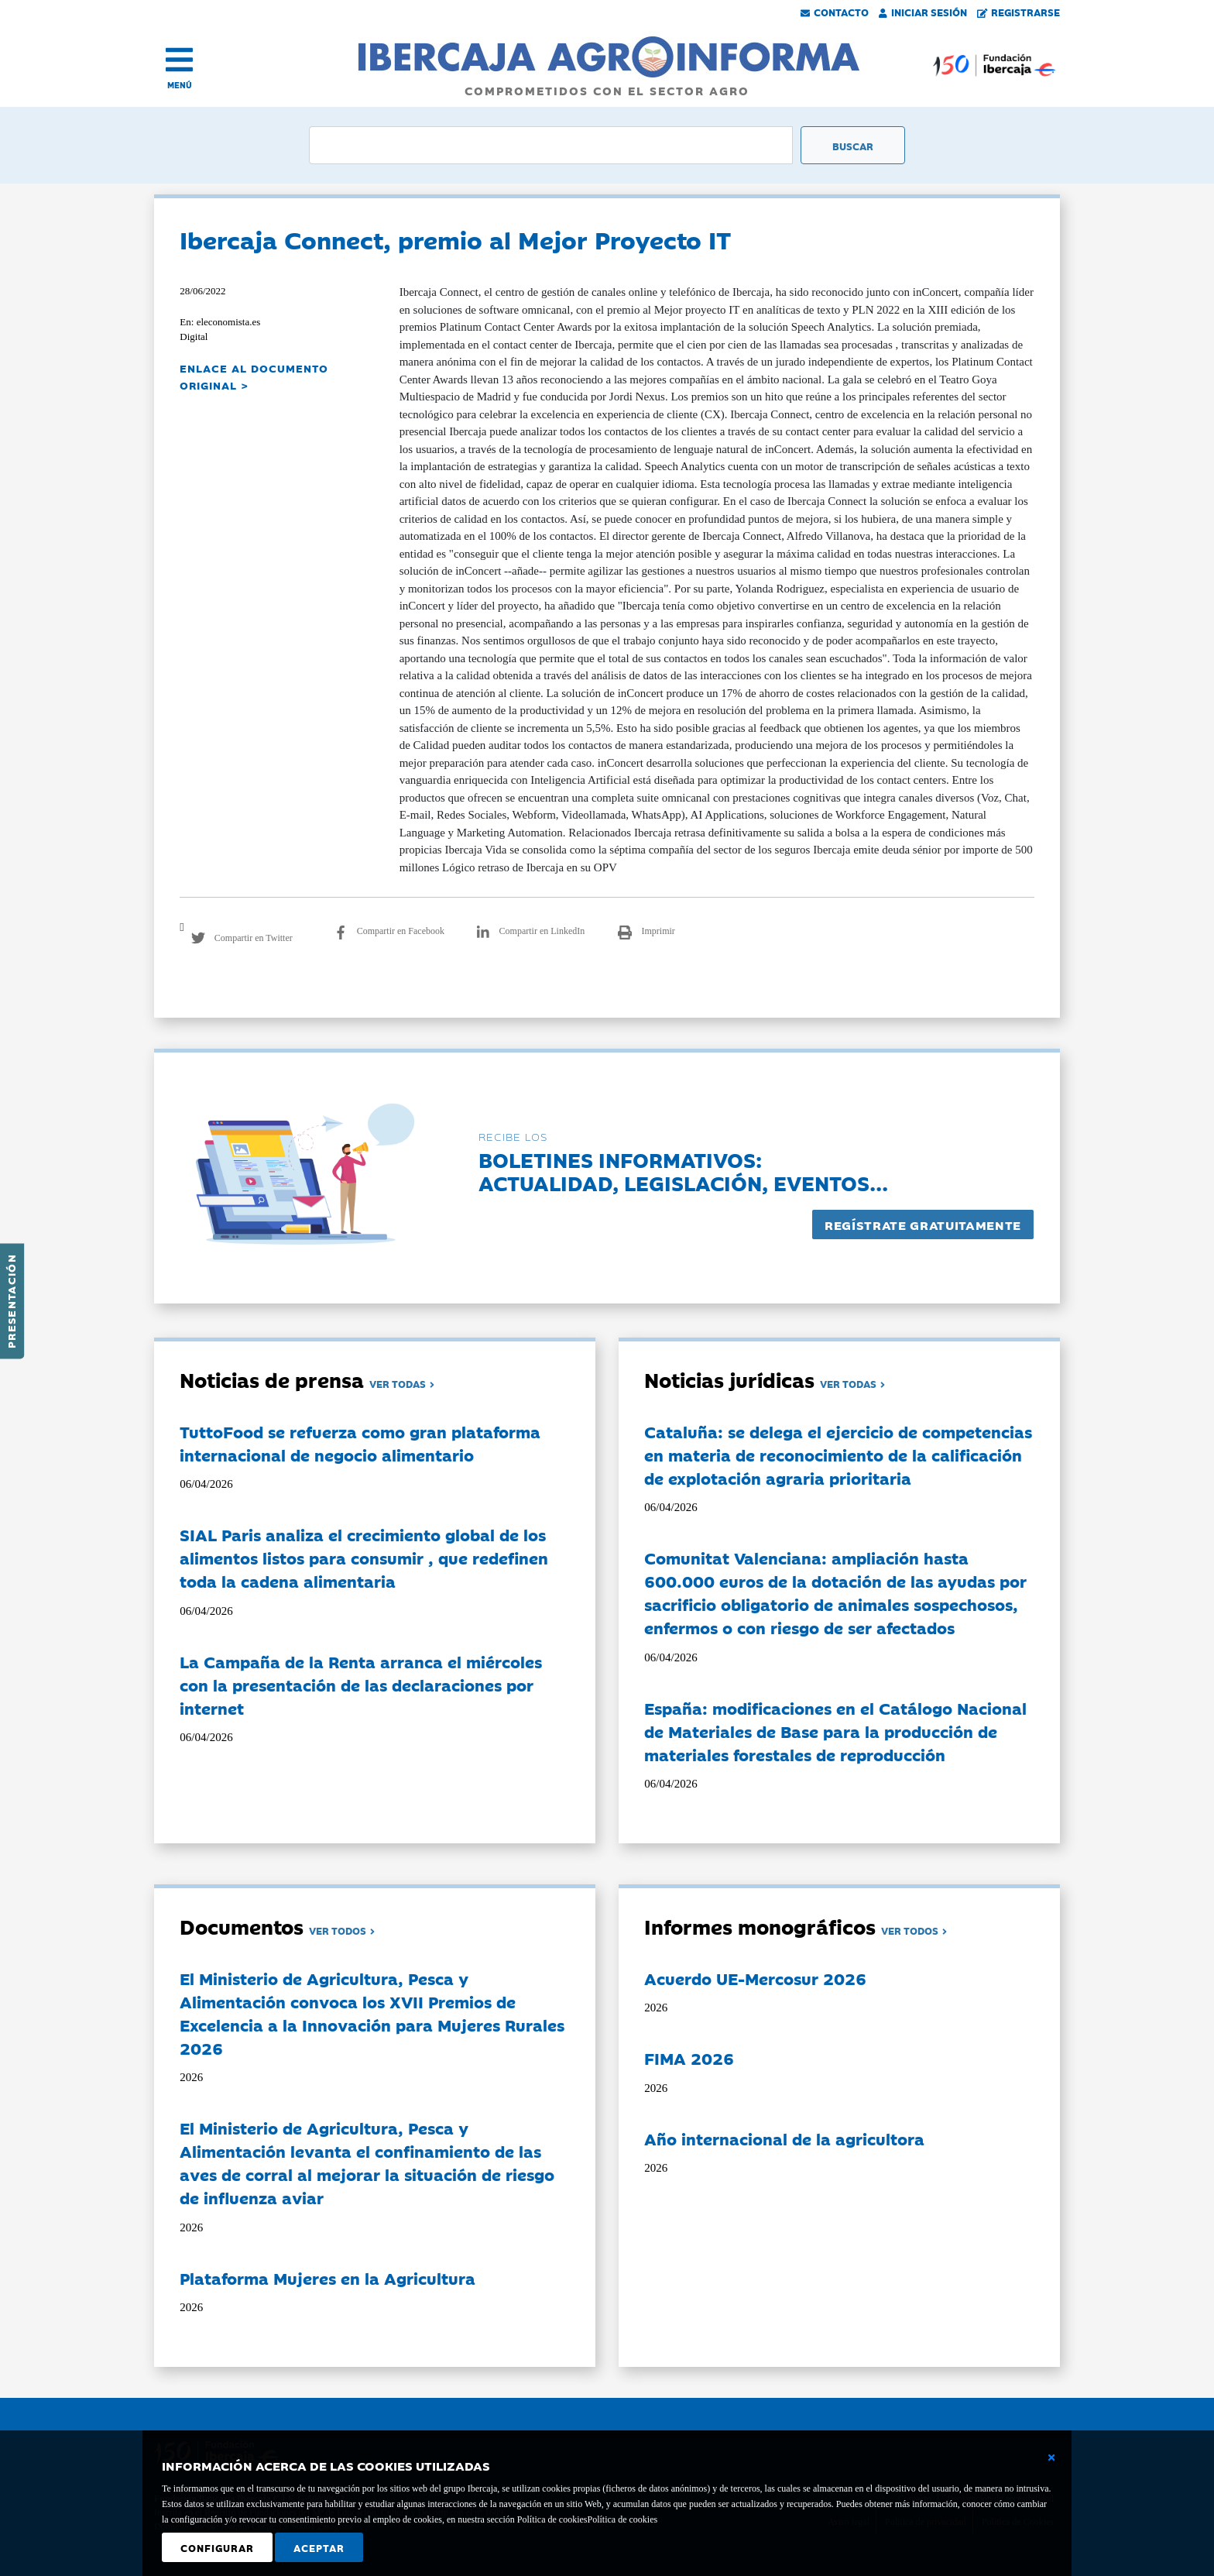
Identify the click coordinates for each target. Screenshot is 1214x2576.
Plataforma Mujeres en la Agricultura (327, 2277)
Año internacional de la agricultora (784, 2138)
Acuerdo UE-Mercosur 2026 (755, 1978)
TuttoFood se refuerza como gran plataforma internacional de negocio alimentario (360, 1443)
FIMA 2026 (689, 2057)
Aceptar (319, 2547)
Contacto (835, 12)
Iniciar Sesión (923, 12)
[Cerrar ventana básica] (1051, 2457)
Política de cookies (622, 2519)
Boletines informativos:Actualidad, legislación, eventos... (683, 1171)
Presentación (11, 1301)
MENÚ (179, 85)
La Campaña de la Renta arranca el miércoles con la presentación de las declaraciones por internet (361, 1684)
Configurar (217, 2547)
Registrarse (1019, 12)
